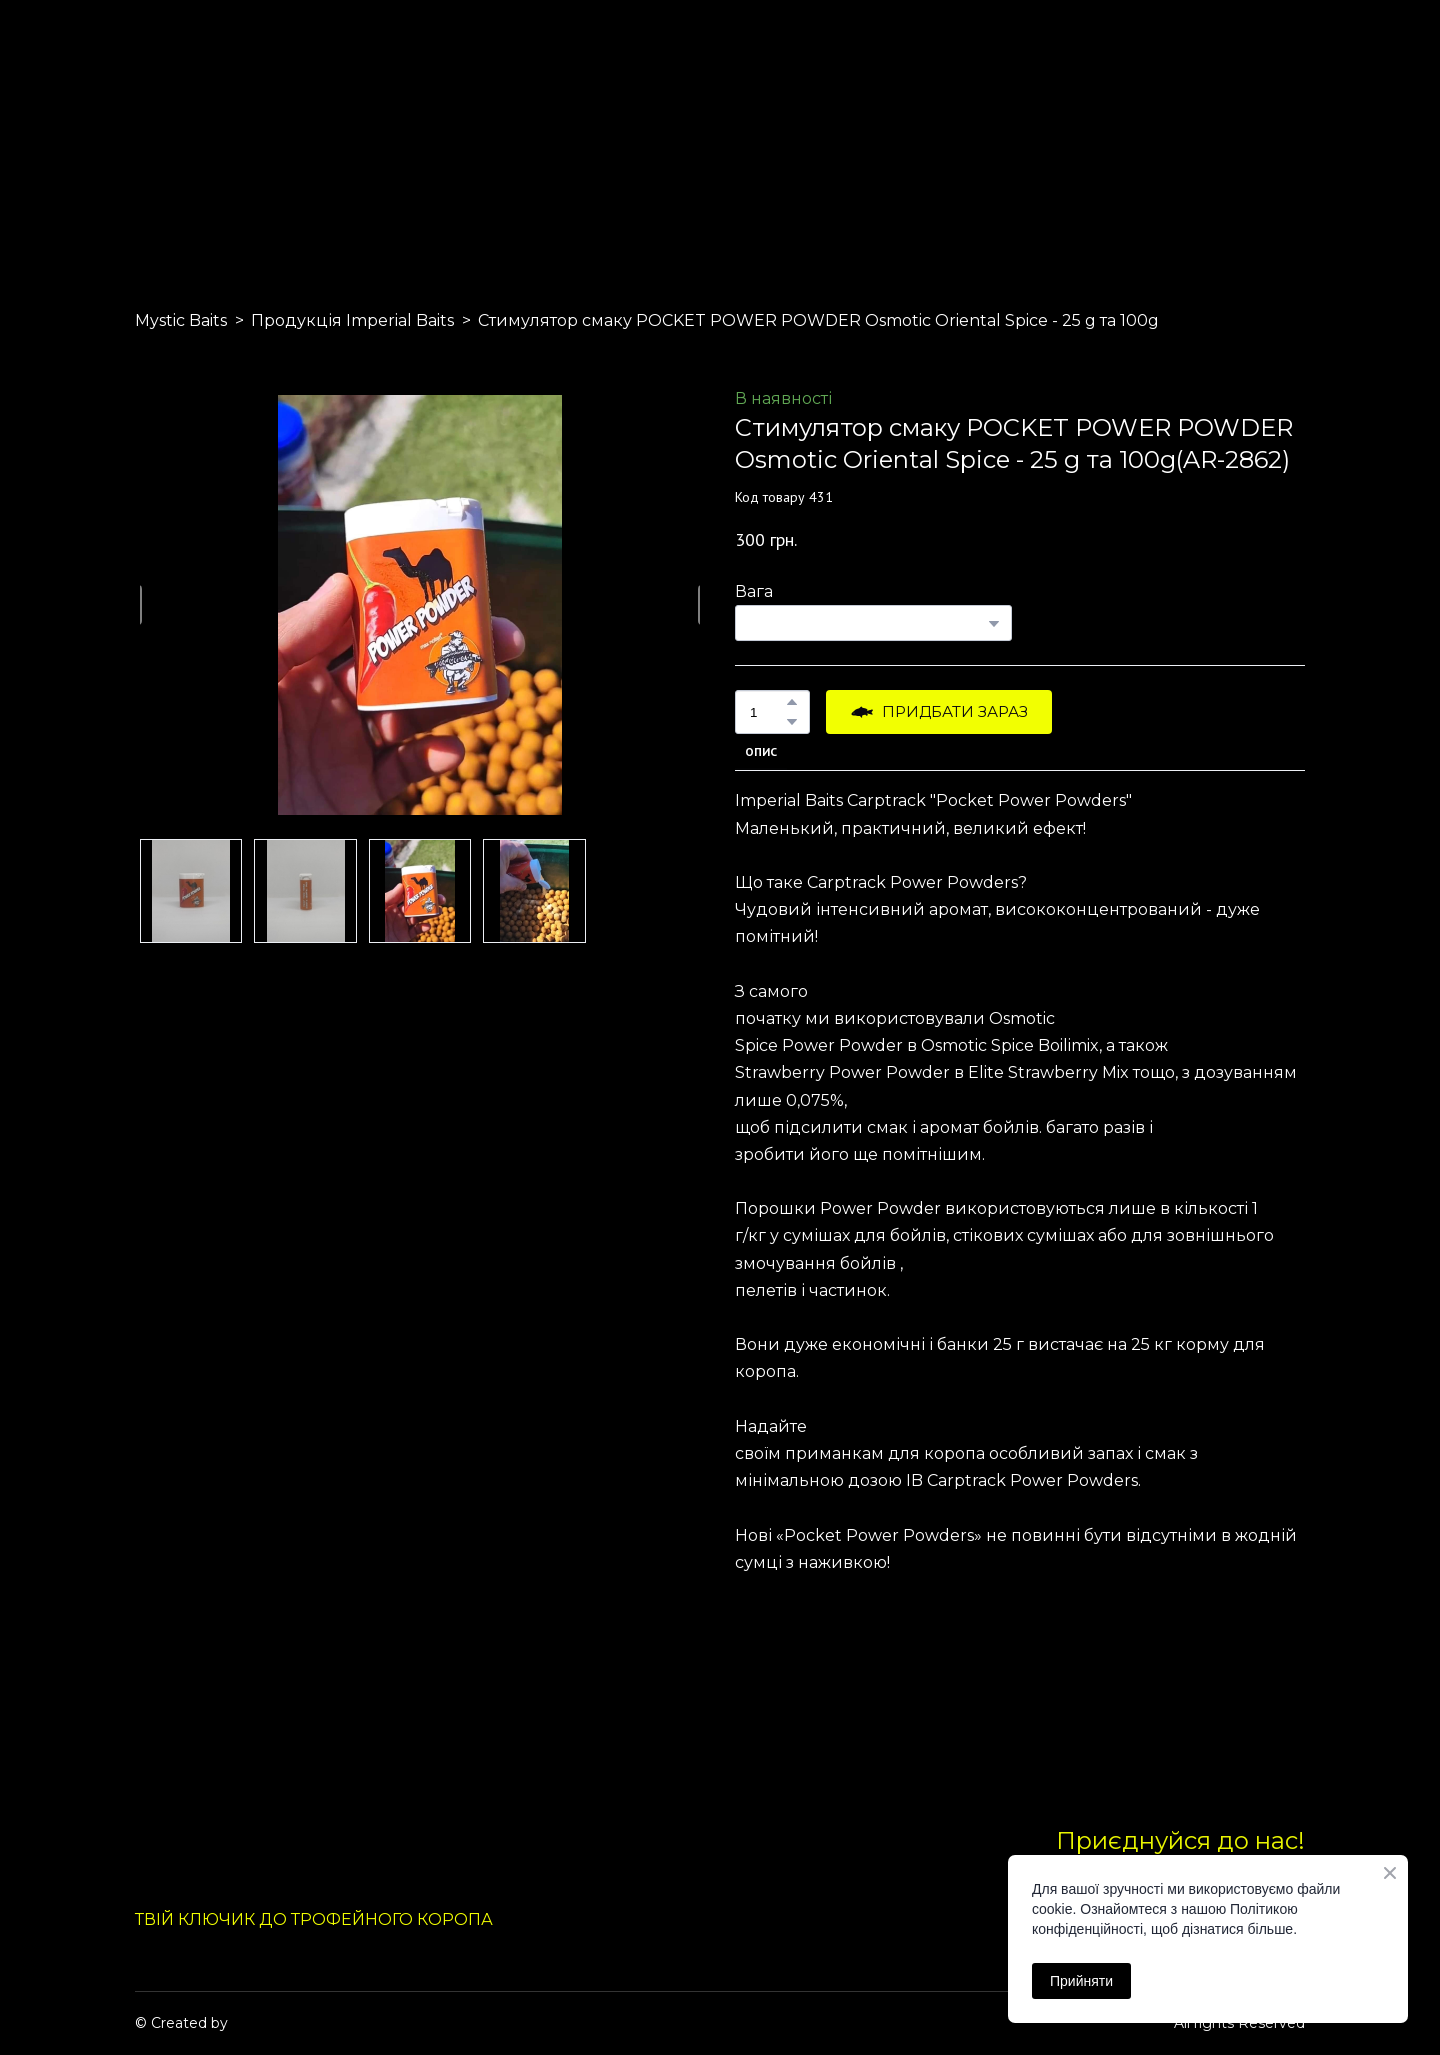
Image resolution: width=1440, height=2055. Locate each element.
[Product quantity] (767, 712)
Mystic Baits (181, 320)
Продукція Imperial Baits (352, 320)
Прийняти (1081, 1981)
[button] (792, 702)
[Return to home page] (182, 128)
